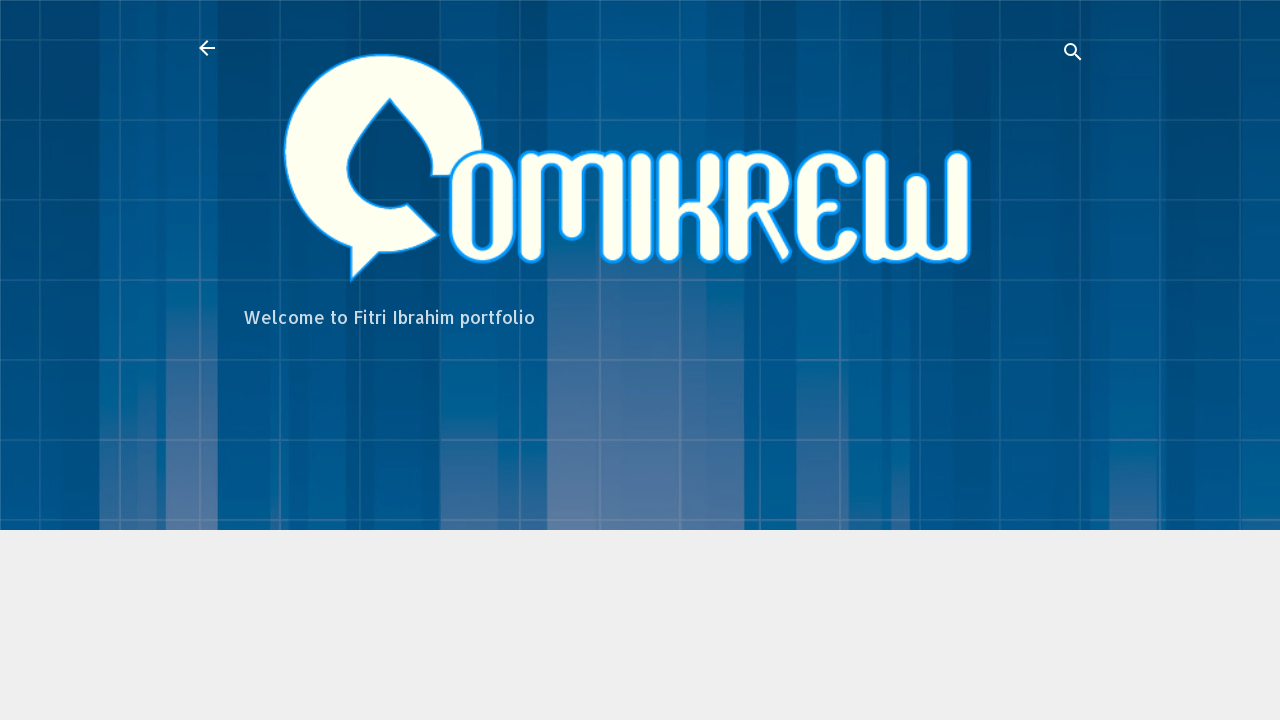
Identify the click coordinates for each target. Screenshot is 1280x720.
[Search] (1073, 54)
